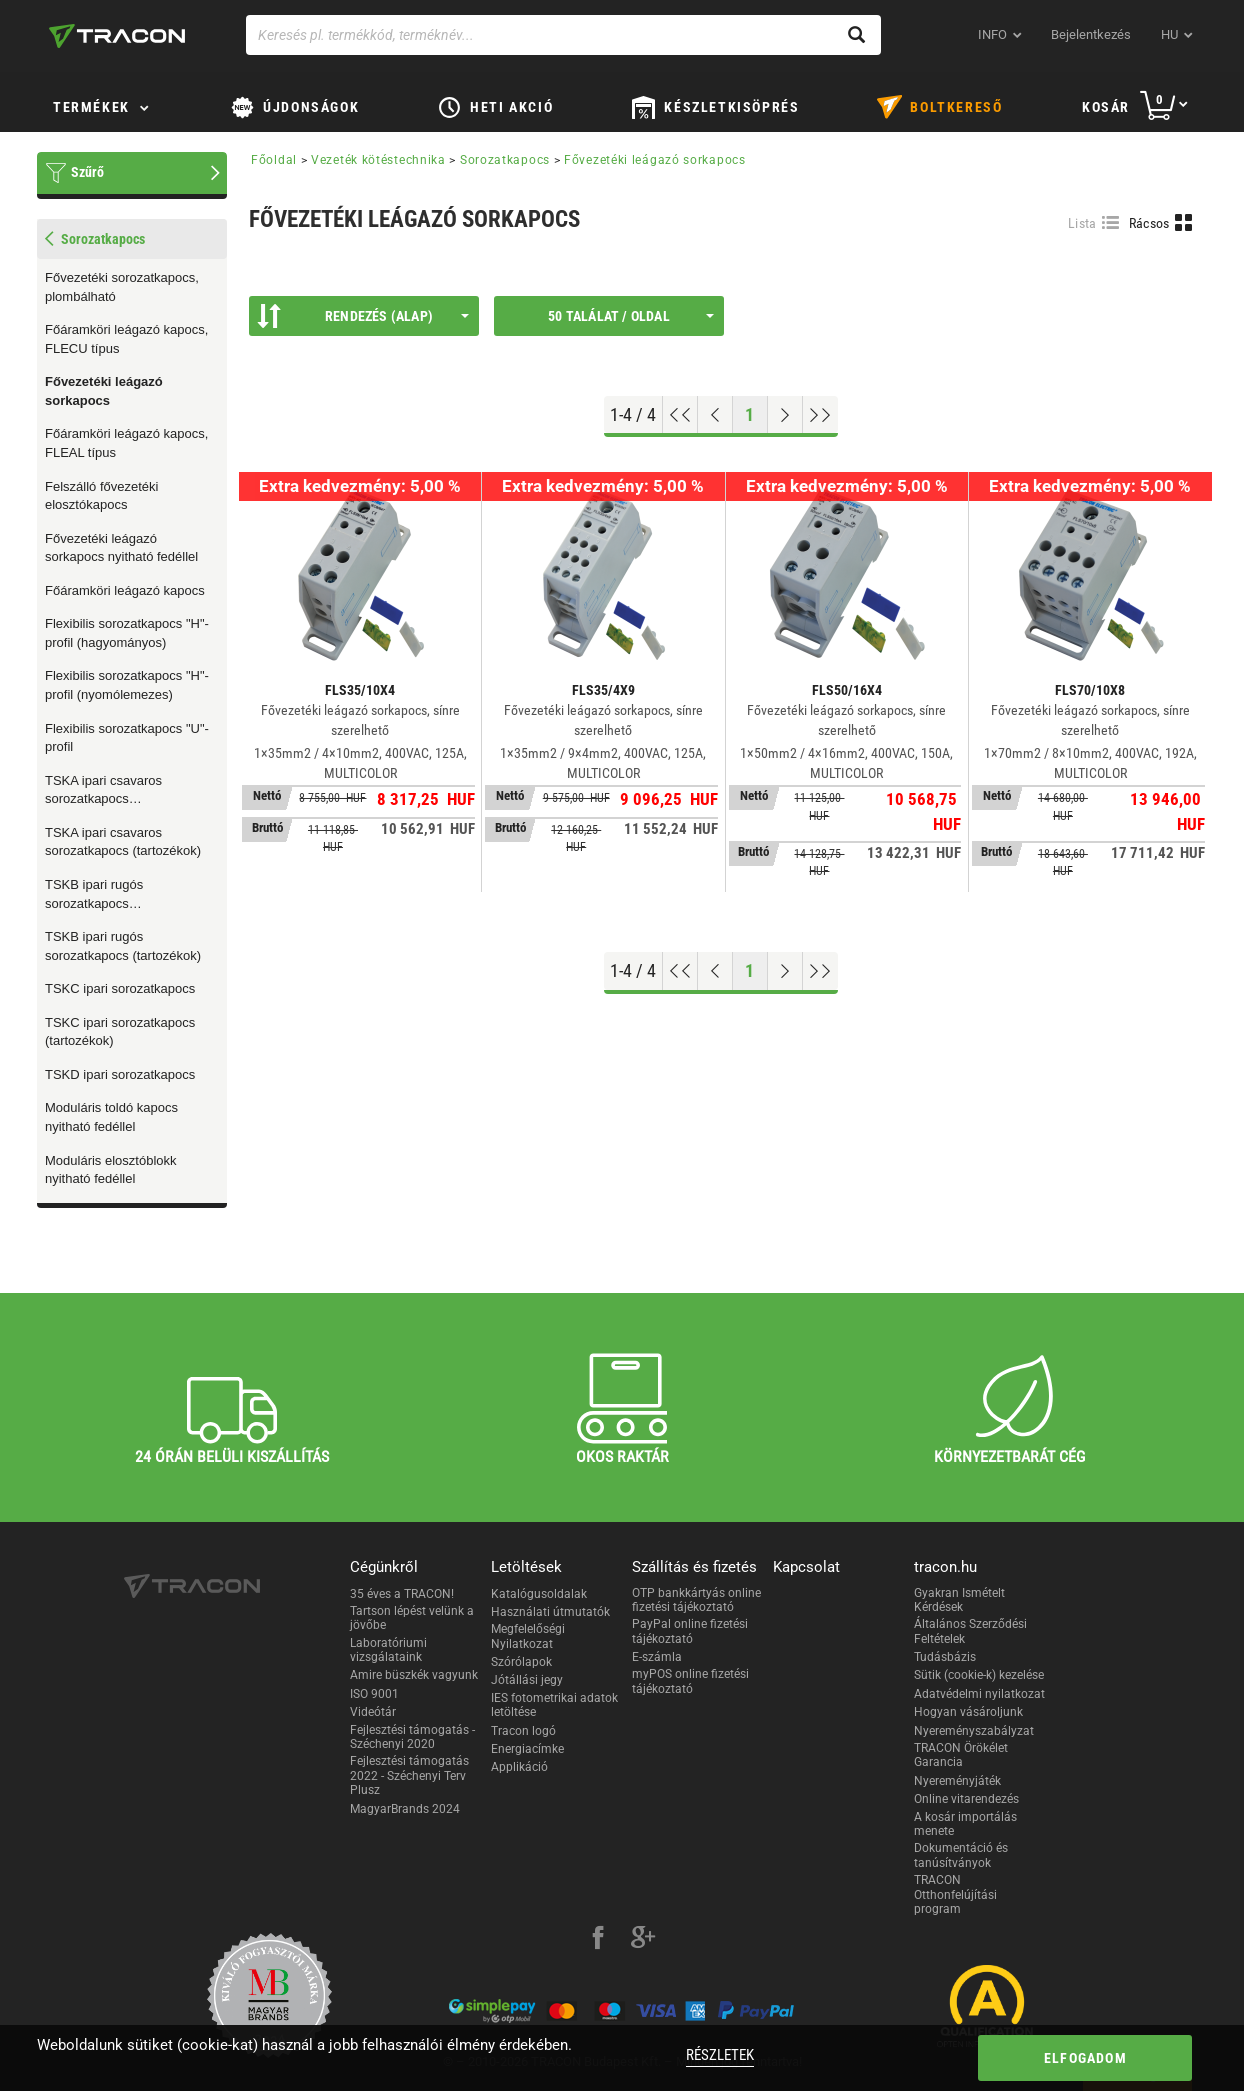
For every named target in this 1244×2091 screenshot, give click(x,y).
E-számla (657, 1657)
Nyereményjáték (957, 1781)
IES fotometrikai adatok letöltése (554, 1705)
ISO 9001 (374, 1694)
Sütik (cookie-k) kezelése (979, 1675)
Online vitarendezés (966, 1799)
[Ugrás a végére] (820, 415)
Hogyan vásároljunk (968, 1712)
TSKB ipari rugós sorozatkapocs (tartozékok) (123, 946)
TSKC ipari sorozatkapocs (120, 988)
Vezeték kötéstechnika (378, 160)
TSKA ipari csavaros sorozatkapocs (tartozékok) (123, 842)
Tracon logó (523, 1731)
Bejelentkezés (1091, 34)
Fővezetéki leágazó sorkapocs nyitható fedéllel (121, 548)
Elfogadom (1085, 2058)
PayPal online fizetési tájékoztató (690, 1631)
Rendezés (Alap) (363, 316)
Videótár (373, 1712)
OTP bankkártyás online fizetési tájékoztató (696, 1600)
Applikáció (519, 1767)
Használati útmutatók (550, 1612)
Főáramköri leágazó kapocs (125, 590)
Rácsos (1149, 223)
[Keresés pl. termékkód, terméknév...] (563, 35)
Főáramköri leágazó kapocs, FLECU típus (126, 339)
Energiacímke (527, 1749)
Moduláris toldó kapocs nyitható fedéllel (111, 1117)
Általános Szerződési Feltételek (970, 1631)
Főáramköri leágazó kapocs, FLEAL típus (126, 443)
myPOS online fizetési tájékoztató (690, 1681)
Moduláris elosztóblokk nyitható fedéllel (111, 1170)
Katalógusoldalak (539, 1594)
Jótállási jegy (527, 1680)
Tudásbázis (945, 1657)
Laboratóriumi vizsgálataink (388, 1650)
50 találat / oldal (631, 316)
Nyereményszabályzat (974, 1731)
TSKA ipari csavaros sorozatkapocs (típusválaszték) (103, 791)
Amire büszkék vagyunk (414, 1675)
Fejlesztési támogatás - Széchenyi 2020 (412, 1737)
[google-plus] (643, 1940)
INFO (992, 34)
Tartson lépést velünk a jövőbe (412, 1618)
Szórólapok (521, 1662)
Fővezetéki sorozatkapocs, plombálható (122, 287)
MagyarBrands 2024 (405, 1809)
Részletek (720, 2055)
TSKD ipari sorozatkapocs (120, 1074)
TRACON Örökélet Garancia (961, 1755)
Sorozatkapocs (505, 160)
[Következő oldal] (785, 415)
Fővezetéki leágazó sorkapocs (104, 391)
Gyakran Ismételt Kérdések (959, 1600)
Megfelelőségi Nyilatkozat (528, 1636)
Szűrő (87, 172)
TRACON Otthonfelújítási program (955, 1894)
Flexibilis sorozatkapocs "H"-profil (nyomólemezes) (127, 685)
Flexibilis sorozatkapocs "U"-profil (127, 738)
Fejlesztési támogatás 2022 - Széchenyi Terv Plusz (409, 1775)
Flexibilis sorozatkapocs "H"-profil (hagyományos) (127, 633)
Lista (1082, 223)
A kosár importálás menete (965, 1824)
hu (1169, 34)
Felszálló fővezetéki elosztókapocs (101, 496)
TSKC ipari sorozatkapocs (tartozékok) (120, 1032)
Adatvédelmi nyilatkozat (979, 1694)
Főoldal (274, 160)
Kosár (1106, 107)
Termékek (91, 107)
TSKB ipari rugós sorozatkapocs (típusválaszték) (94, 895)
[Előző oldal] (715, 415)
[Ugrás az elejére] (680, 415)
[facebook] (598, 1940)
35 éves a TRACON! (402, 1594)
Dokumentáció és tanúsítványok (961, 1855)
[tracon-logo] (117, 36)
